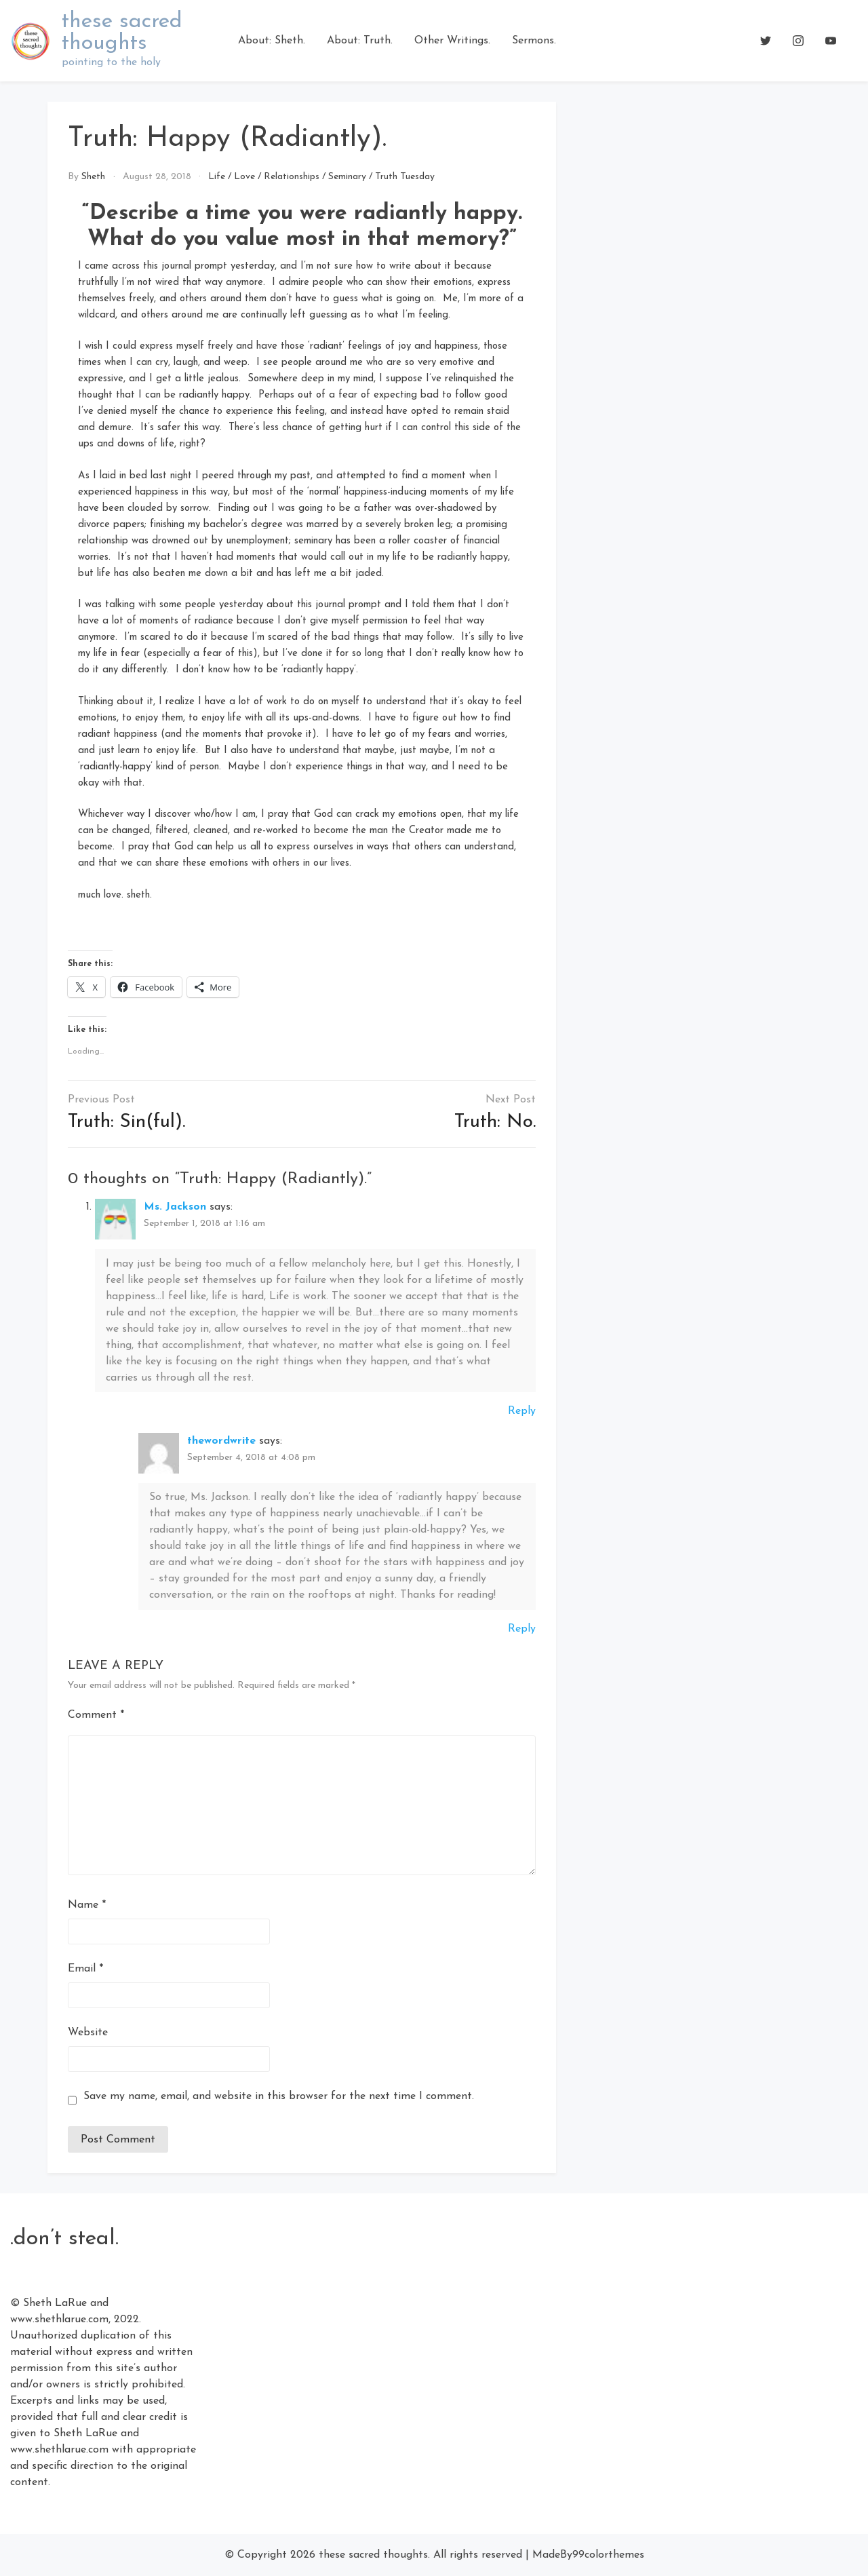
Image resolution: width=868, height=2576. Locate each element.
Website (88, 2032)
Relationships (291, 177)
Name (87, 1905)
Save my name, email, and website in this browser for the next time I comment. (278, 2096)
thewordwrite (221, 1441)
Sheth (93, 177)
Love (244, 177)
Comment (96, 1715)
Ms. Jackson (175, 1207)
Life (216, 177)
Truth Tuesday (405, 177)
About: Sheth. (271, 40)
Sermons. (534, 40)
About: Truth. (360, 40)
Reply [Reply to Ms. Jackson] (522, 1411)
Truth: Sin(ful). (126, 1122)
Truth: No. (495, 1122)
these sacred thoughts (122, 32)
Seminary (347, 177)
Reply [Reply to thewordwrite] (522, 1628)
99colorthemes (608, 2555)
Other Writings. (452, 40)
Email (85, 1968)
